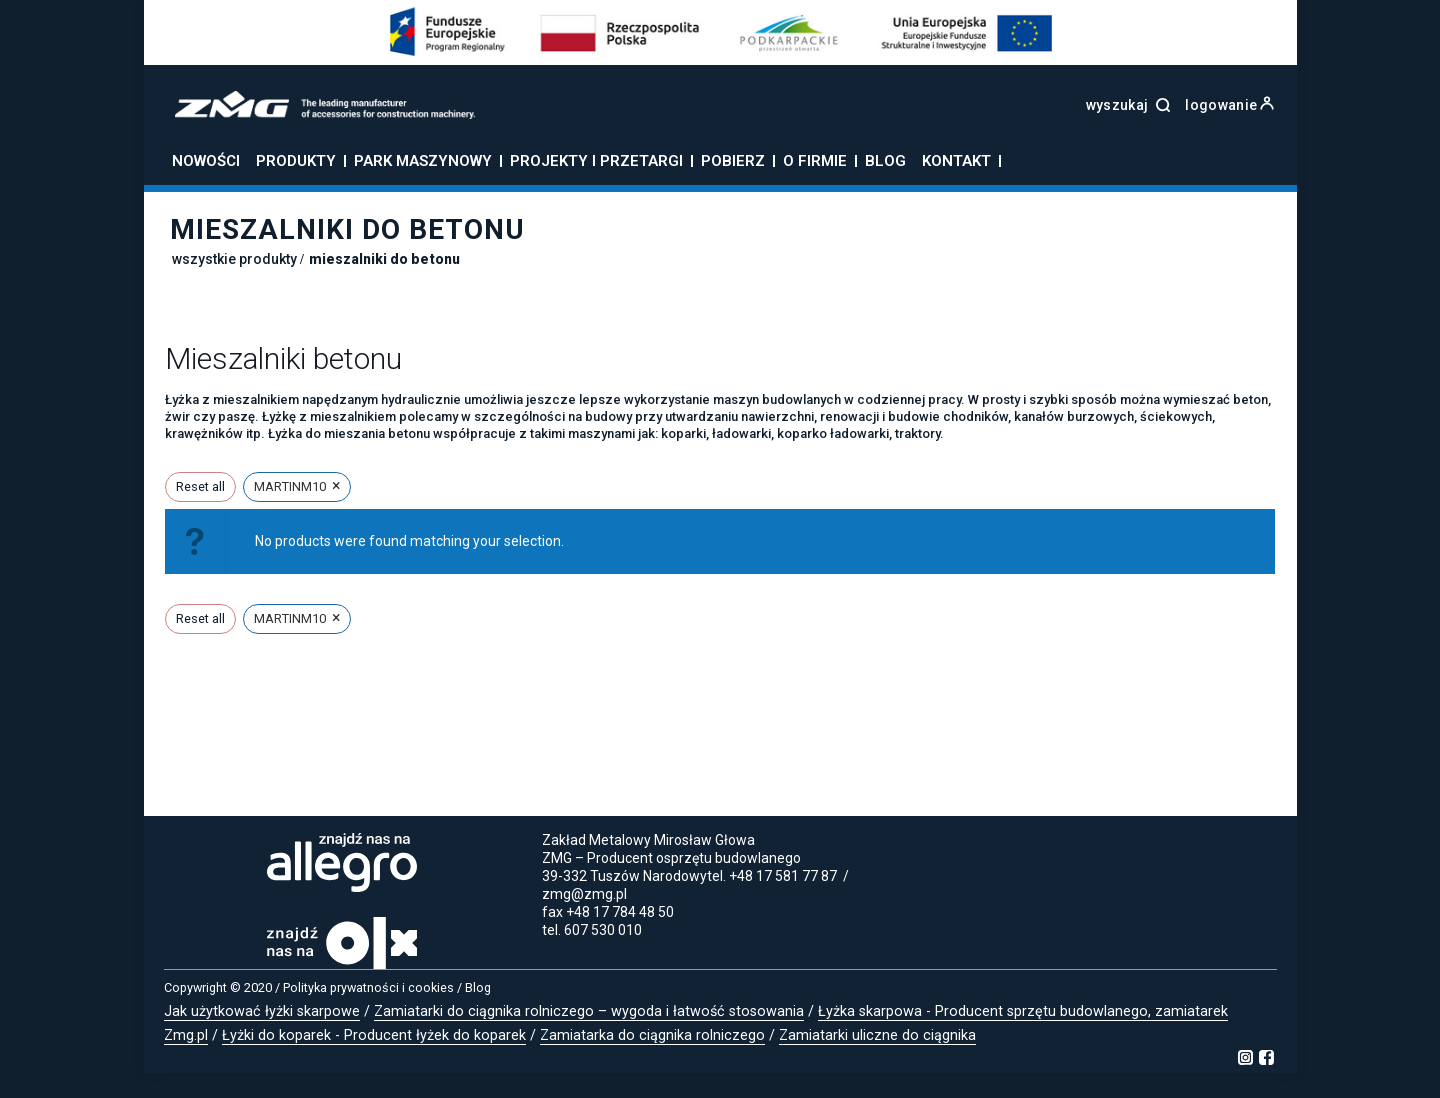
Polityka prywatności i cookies (368, 987)
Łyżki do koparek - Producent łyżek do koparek (374, 1035)
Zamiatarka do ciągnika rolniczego (652, 1035)
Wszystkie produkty (234, 259)
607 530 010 (603, 930)
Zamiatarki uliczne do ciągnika (877, 1035)
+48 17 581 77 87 (783, 876)
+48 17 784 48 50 (620, 912)
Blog (478, 987)
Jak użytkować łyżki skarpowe (262, 1011)
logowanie (1229, 105)
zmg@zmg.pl (584, 894)
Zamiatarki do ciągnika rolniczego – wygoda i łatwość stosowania (589, 1011)
